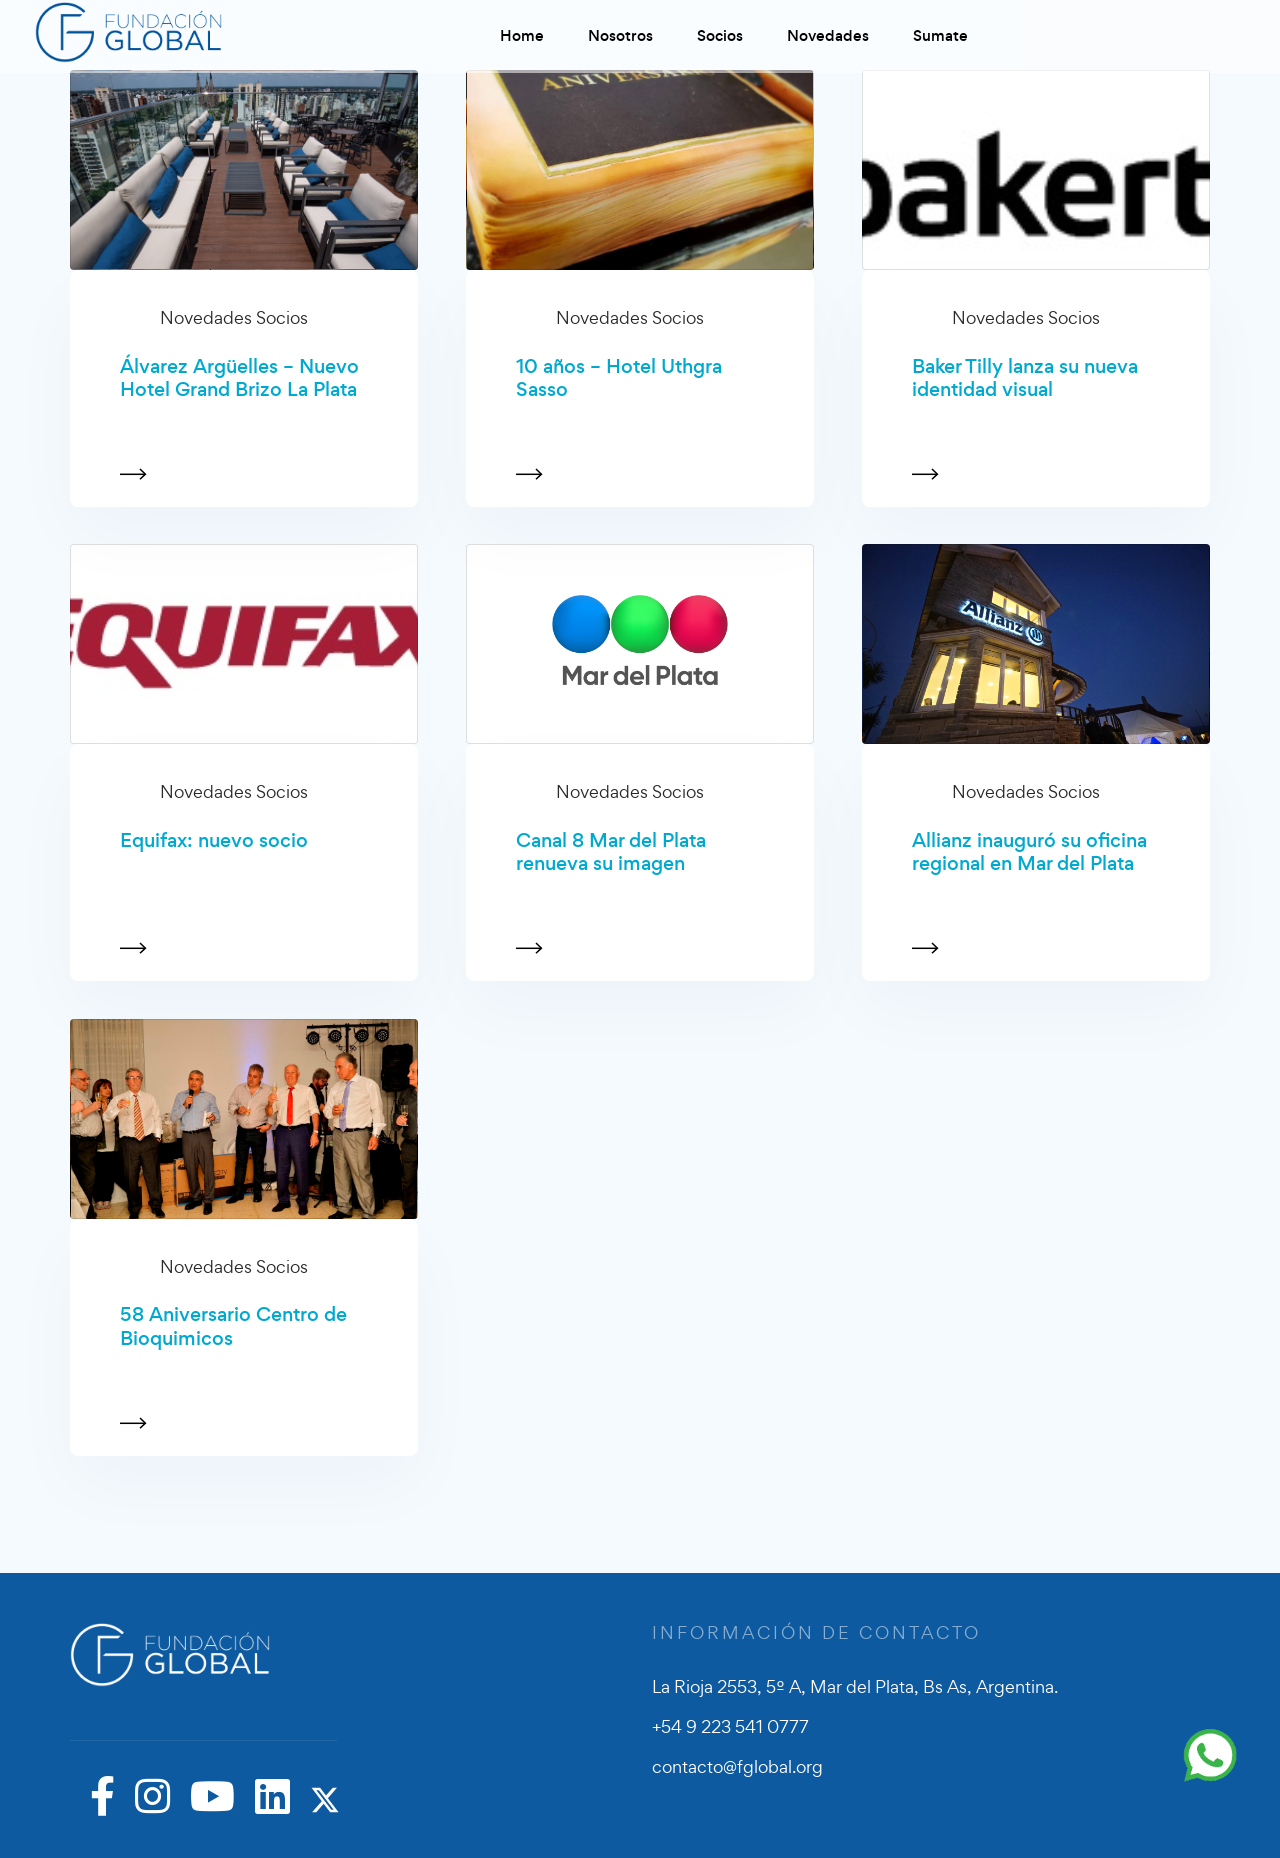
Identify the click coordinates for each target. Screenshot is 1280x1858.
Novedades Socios (234, 317)
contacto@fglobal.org (737, 1766)
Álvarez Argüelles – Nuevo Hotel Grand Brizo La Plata (239, 378)
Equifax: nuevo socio (214, 840)
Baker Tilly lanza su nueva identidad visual (1025, 378)
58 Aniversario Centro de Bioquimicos (233, 1326)
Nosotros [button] (620, 35)
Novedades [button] (828, 35)
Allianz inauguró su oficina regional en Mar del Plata (1029, 852)
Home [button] (522, 35)
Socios (720, 35)
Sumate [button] (940, 35)
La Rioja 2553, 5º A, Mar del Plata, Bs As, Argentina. (855, 1686)
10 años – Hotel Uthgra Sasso (619, 378)
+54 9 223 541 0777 (730, 1726)
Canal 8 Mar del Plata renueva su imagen (611, 852)
